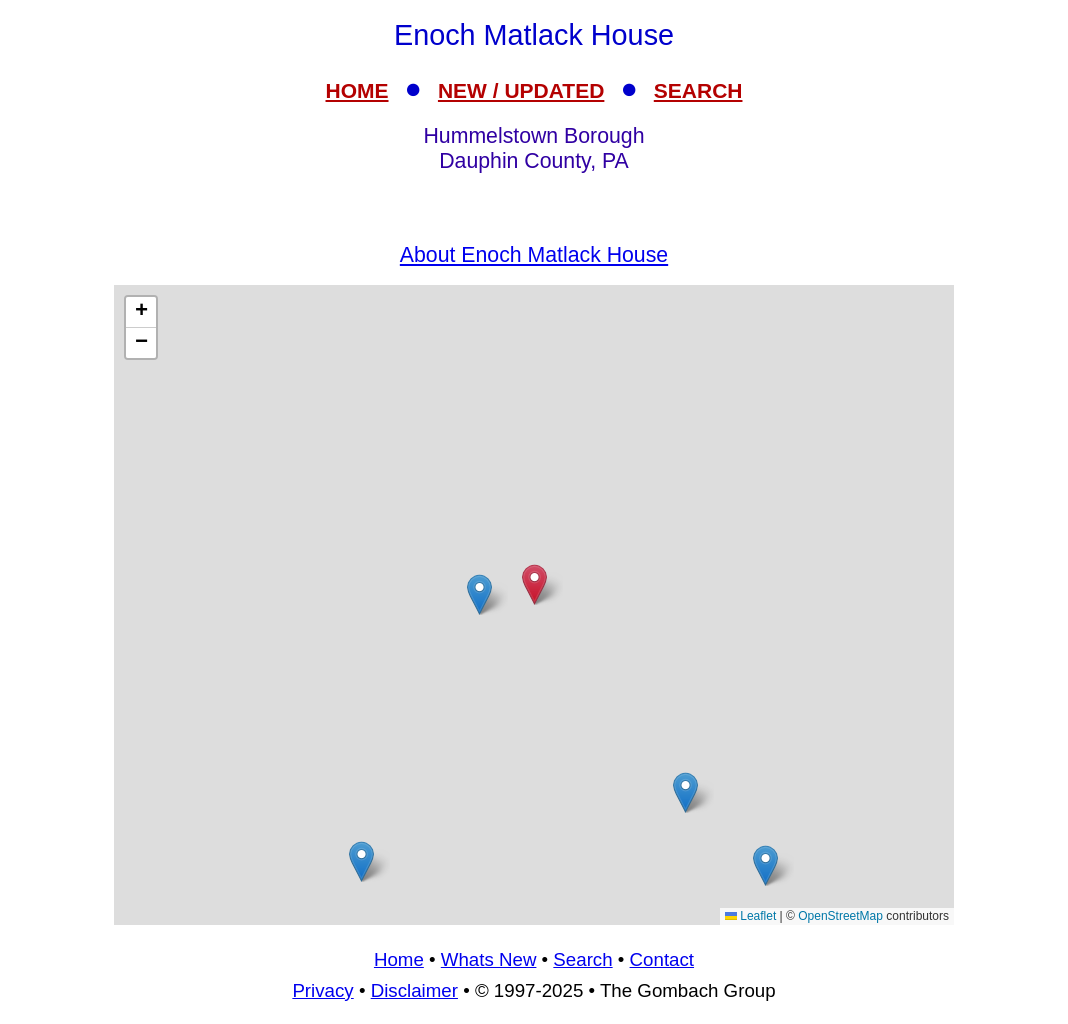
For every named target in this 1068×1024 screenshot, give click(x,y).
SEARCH (698, 90)
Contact (662, 959)
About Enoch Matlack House (534, 255)
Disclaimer (414, 990)
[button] (479, 594)
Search (582, 959)
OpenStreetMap (840, 916)
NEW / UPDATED (521, 90)
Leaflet (750, 916)
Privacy (322, 990)
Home (399, 959)
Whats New (489, 959)
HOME (357, 90)
